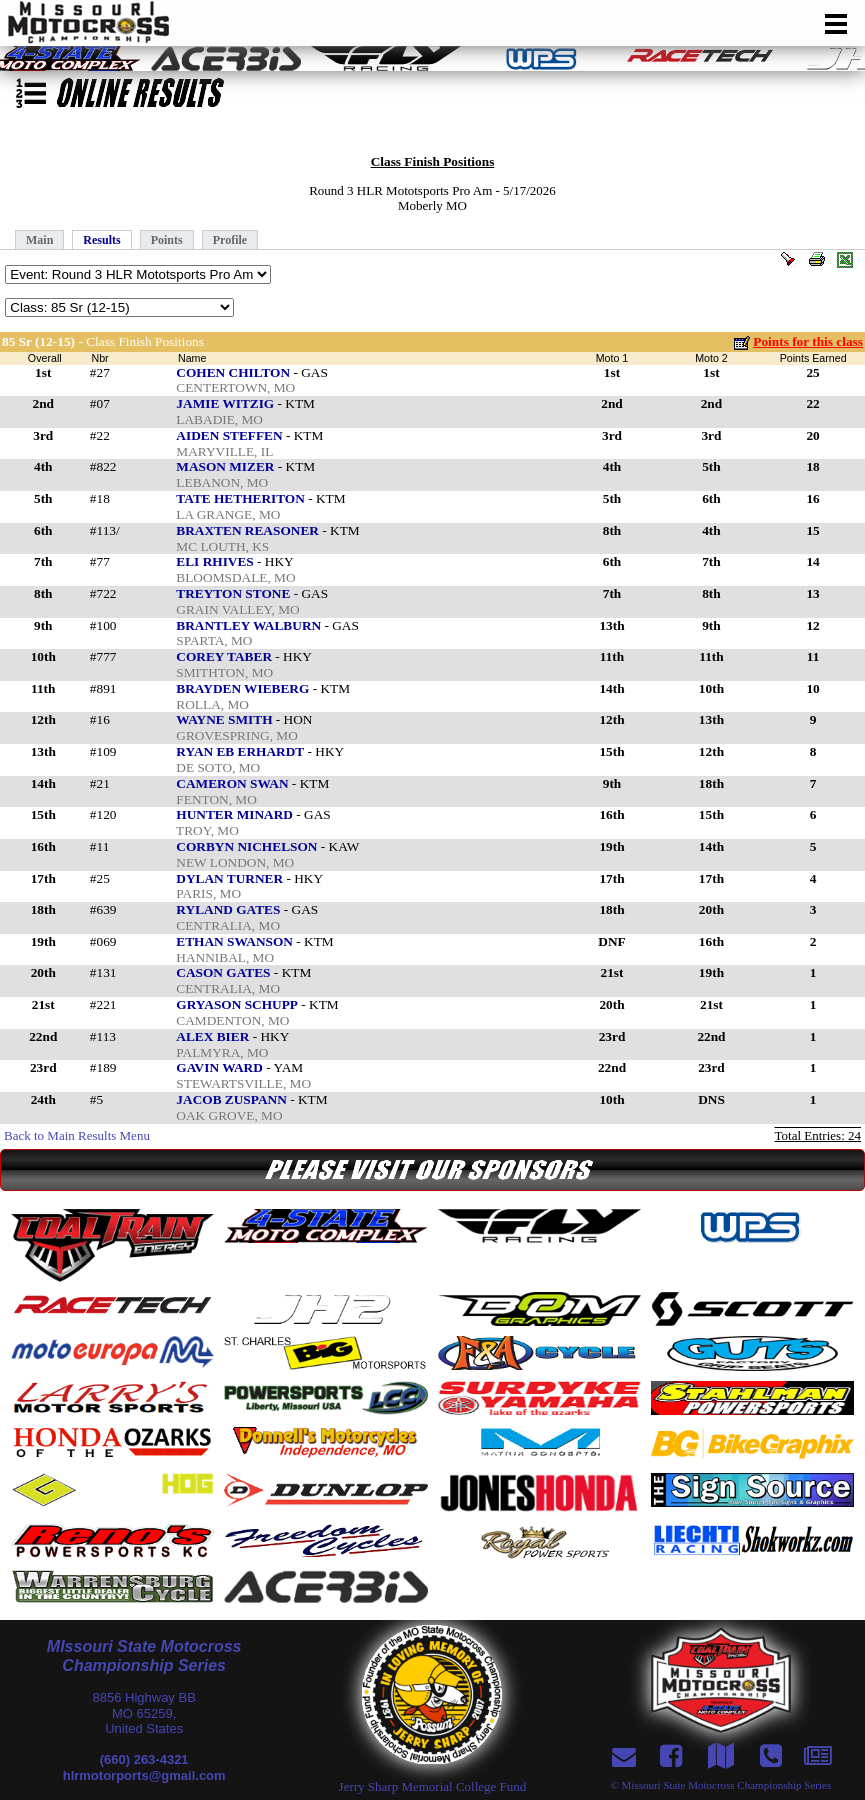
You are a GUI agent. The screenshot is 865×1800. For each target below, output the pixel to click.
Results (101, 240)
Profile (230, 240)
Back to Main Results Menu (77, 1135)
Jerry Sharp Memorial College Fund (433, 1786)
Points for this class (808, 341)
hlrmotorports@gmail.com (144, 1775)
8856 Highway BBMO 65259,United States (143, 1713)
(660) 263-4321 (144, 1759)
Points (167, 240)
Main (39, 240)
